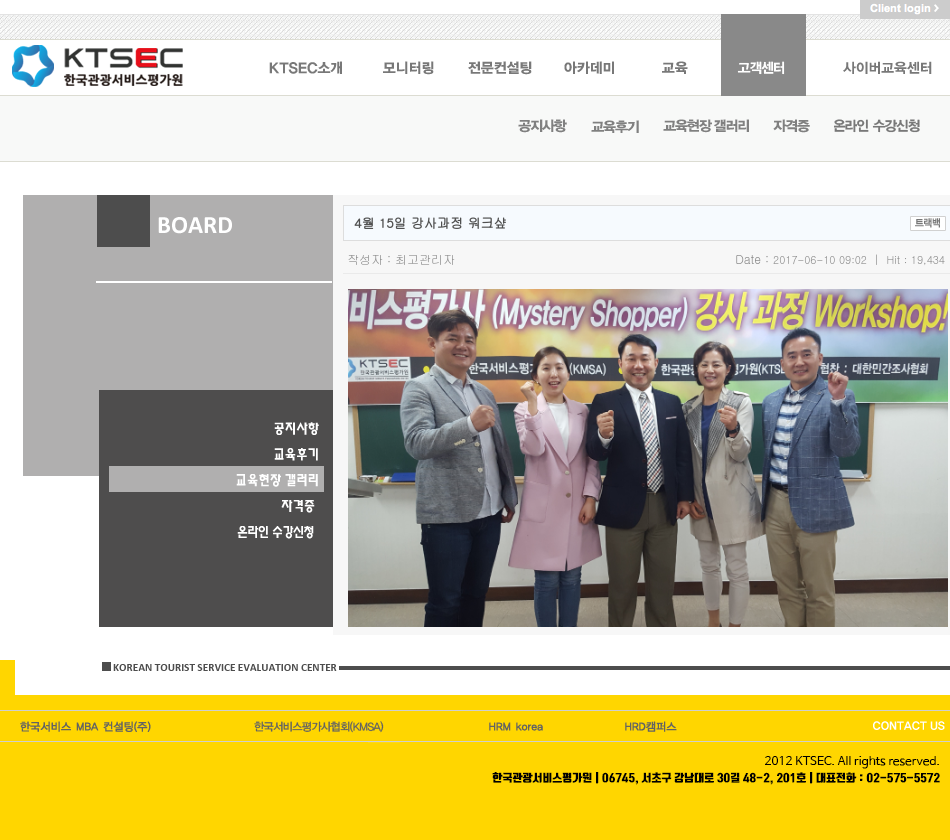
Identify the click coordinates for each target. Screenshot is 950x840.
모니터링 (408, 55)
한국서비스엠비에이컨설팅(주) (86, 726)
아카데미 (590, 55)
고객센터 (763, 55)
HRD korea (651, 726)
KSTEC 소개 (305, 55)
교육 (677, 55)
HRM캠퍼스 (518, 726)
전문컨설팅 (500, 55)
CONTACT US (907, 726)
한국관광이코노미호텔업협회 (321, 726)
